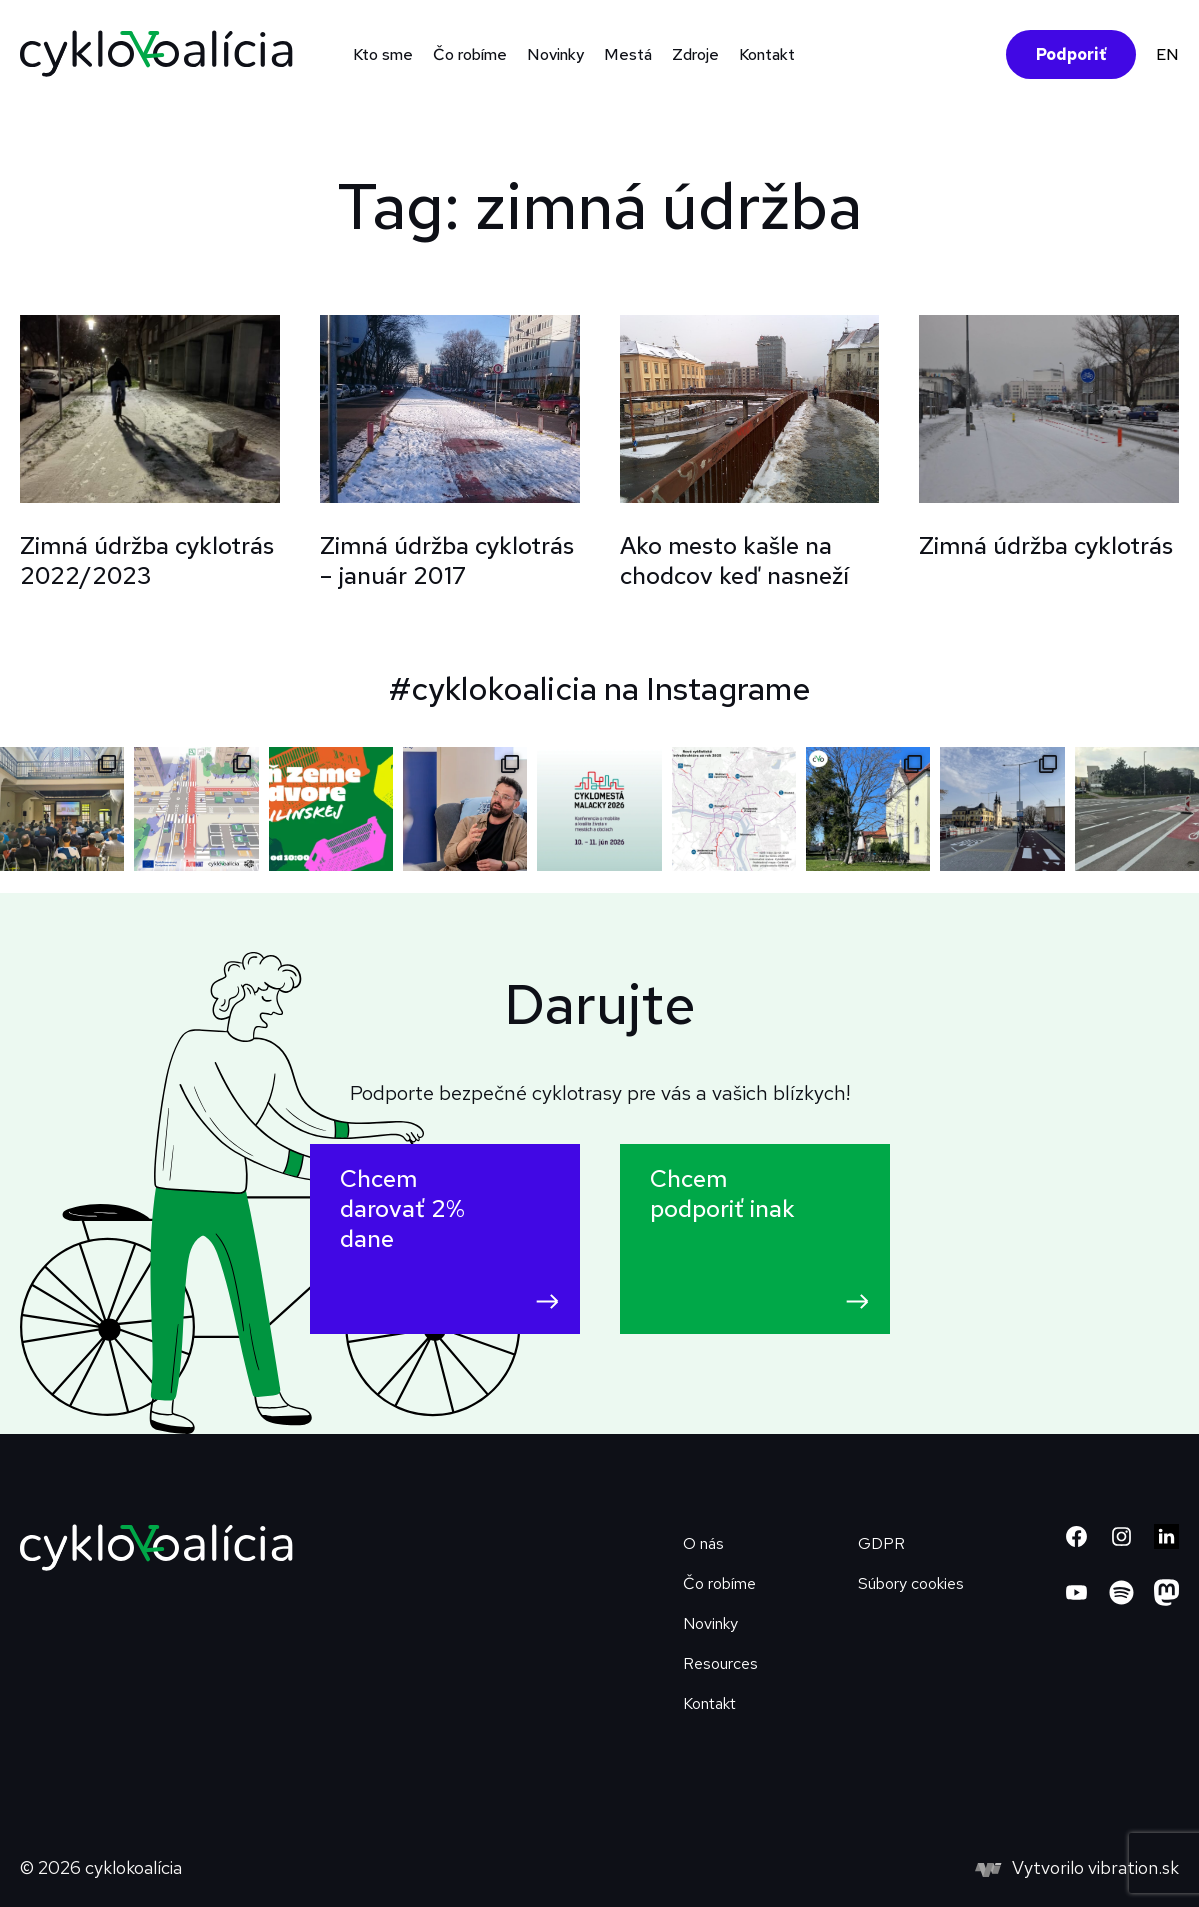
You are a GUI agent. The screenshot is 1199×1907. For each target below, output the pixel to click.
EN (1167, 54)
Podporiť (1071, 54)
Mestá (628, 54)
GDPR (881, 1543)
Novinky (555, 54)
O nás (703, 1543)
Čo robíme (470, 54)
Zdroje (695, 54)
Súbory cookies (911, 1583)
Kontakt (767, 54)
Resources (720, 1663)
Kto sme (383, 54)
